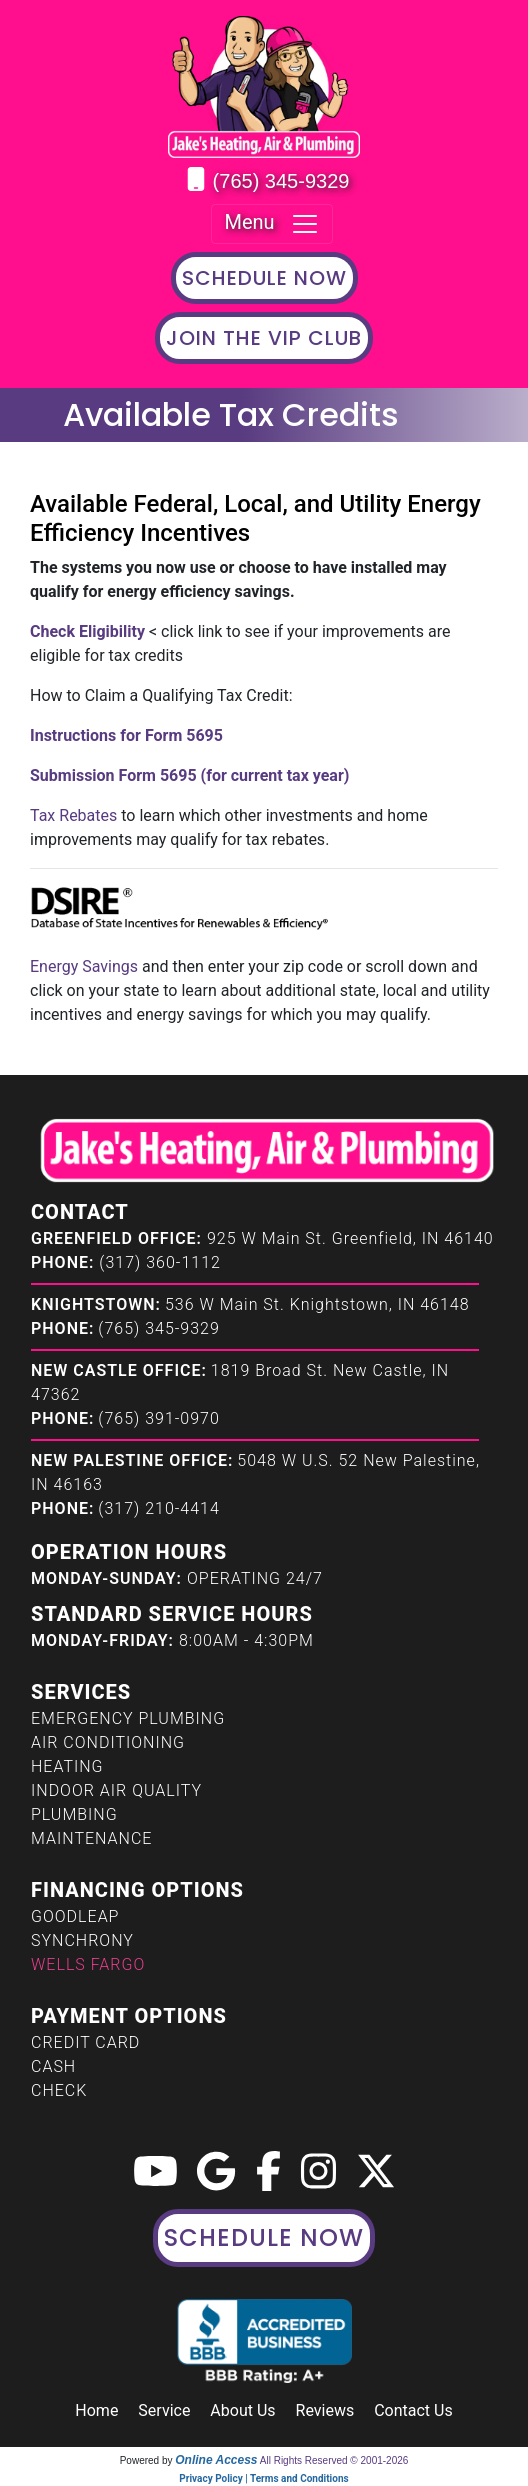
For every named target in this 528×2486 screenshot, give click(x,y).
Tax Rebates (73, 815)
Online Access (216, 2460)
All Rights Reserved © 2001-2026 (334, 2460)
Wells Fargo (88, 1964)
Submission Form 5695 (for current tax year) (189, 775)
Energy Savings (84, 966)
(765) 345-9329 (281, 181)
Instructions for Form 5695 (126, 735)
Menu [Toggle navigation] (271, 224)
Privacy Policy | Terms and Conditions (263, 2478)
